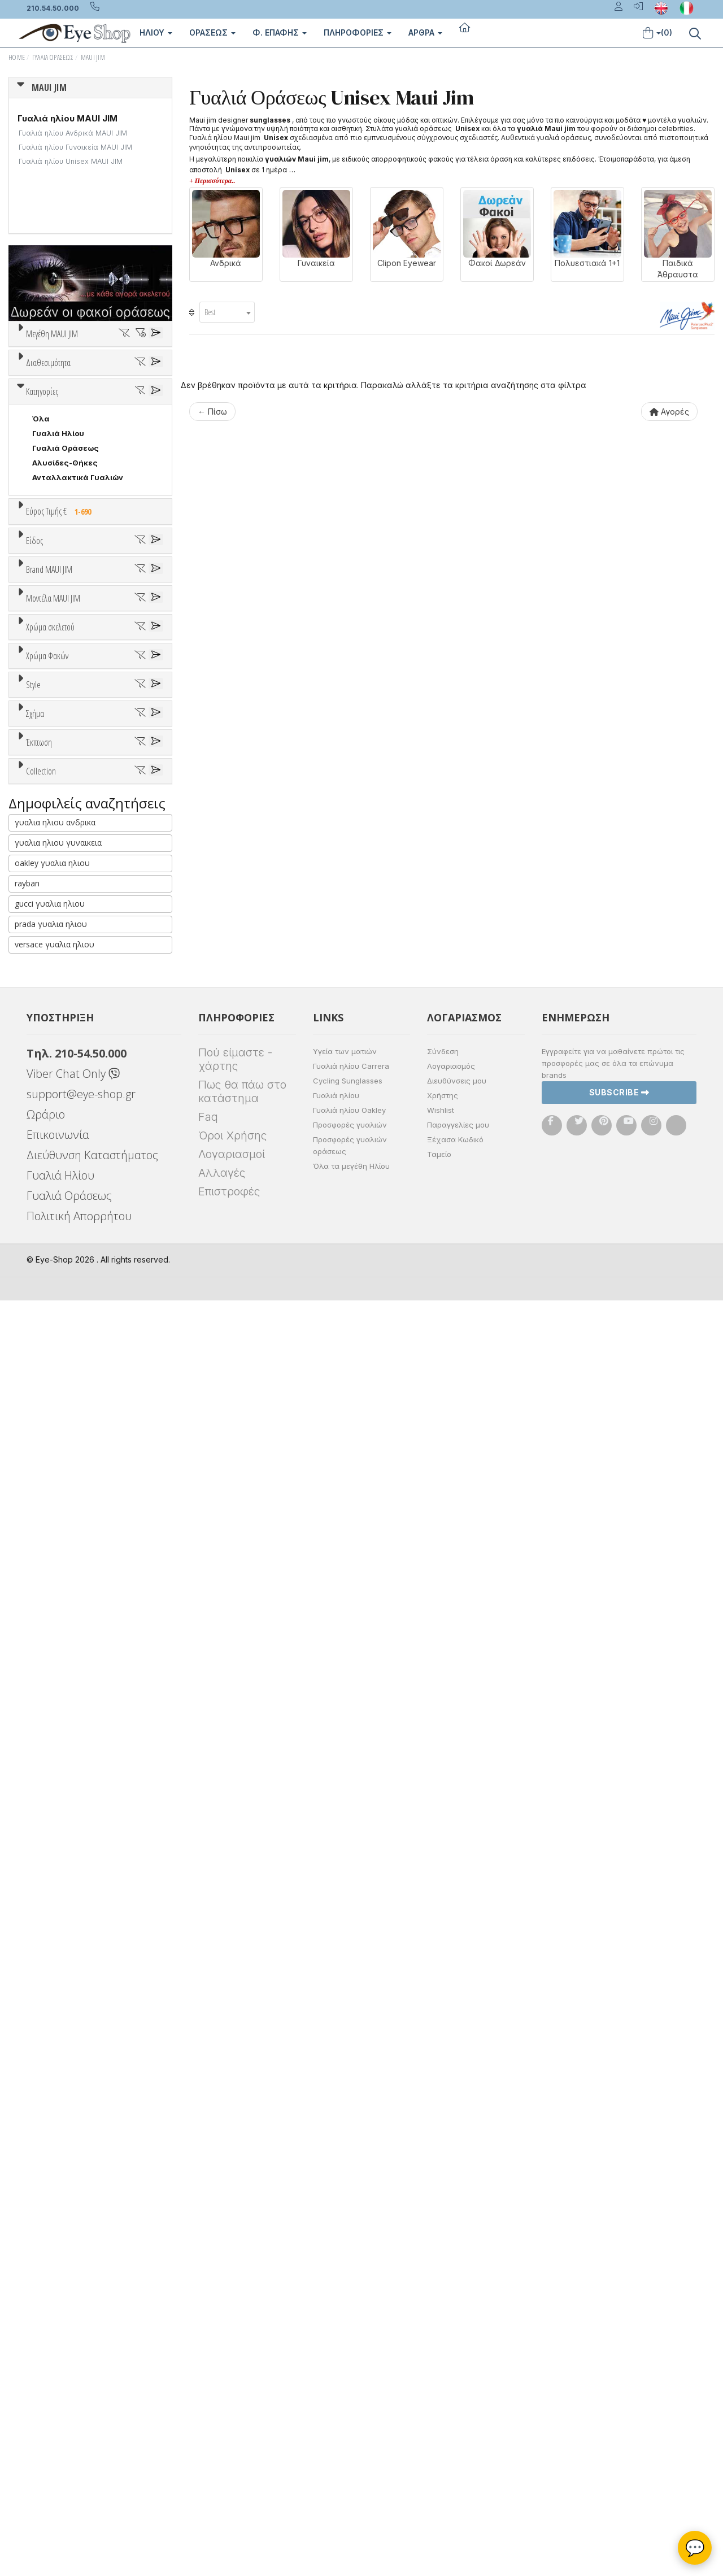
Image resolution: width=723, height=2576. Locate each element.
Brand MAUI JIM (49, 997)
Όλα (44, 554)
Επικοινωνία (58, 2410)
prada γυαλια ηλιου (51, 2199)
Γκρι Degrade (63, 1550)
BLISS (43, 1098)
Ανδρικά (47, 904)
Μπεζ (48, 1394)
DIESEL (45, 1171)
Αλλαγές (221, 2448)
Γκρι (45, 1536)
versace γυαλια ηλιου (54, 2219)
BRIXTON (49, 1112)
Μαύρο (51, 1438)
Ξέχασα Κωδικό (455, 2415)
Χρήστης (442, 2370)
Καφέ (48, 1565)
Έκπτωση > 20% (63, 1904)
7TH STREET (56, 1054)
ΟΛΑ (40, 360)
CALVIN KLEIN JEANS (71, 1127)
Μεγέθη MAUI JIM (52, 334)
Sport (42, 889)
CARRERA (50, 1142)
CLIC (41, 1156)
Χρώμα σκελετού (50, 1337)
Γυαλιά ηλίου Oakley (349, 2385)
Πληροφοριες (357, 32)
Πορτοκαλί (58, 1423)
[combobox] (227, 312)
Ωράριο (46, 2389)
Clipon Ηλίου (62, 1521)
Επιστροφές (229, 2467)
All (37, 1648)
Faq (208, 2392)
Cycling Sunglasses (347, 2356)
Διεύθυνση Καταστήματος (92, 2430)
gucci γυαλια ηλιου (50, 2179)
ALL (44, 1364)
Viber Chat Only (73, 2349)
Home (16, 57)
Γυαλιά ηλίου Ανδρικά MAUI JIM (73, 133)
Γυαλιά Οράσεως (52, 57)
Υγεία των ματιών (345, 2326)
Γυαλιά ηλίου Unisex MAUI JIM (71, 161)
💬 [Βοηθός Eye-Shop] (695, 2547)
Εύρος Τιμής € (61, 760)
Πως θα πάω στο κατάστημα (242, 2367)
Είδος (34, 833)
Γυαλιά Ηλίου (58, 681)
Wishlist (440, 2385)
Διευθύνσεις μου (456, 2356)
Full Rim (47, 1663)
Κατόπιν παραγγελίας (79, 540)
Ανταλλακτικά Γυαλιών (77, 725)
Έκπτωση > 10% (62, 1890)
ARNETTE (50, 1083)
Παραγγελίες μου (458, 2400)
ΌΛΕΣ (43, 1960)
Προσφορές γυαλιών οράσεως (350, 2420)
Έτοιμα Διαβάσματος (73, 963)
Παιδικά (47, 933)
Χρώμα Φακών (47, 1479)
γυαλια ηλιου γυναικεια (58, 2118)
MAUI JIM (93, 57)
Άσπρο (49, 1379)
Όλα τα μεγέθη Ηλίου (351, 2441)
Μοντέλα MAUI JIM (53, 1196)
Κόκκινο (52, 1452)
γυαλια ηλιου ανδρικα (55, 2097)
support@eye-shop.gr (81, 2369)
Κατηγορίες (42, 640)
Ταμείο (439, 2429)
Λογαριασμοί (231, 2429)
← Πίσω (212, 411)
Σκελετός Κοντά (64, 948)
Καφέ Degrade (65, 1580)
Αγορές (669, 411)
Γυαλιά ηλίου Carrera (351, 2341)
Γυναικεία (51, 919)
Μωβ (46, 1408)
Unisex (45, 875)
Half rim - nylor (60, 1677)
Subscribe (619, 2368)
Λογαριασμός (451, 2341)
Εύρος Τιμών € (54, 787)
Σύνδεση (443, 2326)
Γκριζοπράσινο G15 (74, 1594)
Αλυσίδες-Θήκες (65, 711)
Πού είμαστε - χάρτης (235, 2334)
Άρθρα (425, 32)
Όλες (47, 1875)
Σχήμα (35, 1706)
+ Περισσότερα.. (212, 181)
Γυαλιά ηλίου (336, 2370)
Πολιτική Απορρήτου (79, 2491)
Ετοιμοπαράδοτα (70, 525)
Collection (41, 1933)
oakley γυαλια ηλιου (52, 2138)
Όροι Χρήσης (232, 2411)
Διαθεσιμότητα (48, 498)
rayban (27, 2158)
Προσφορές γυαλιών (350, 2400)
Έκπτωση (39, 1848)
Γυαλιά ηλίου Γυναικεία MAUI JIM (75, 147)
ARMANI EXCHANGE (69, 1068)
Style (33, 1621)
